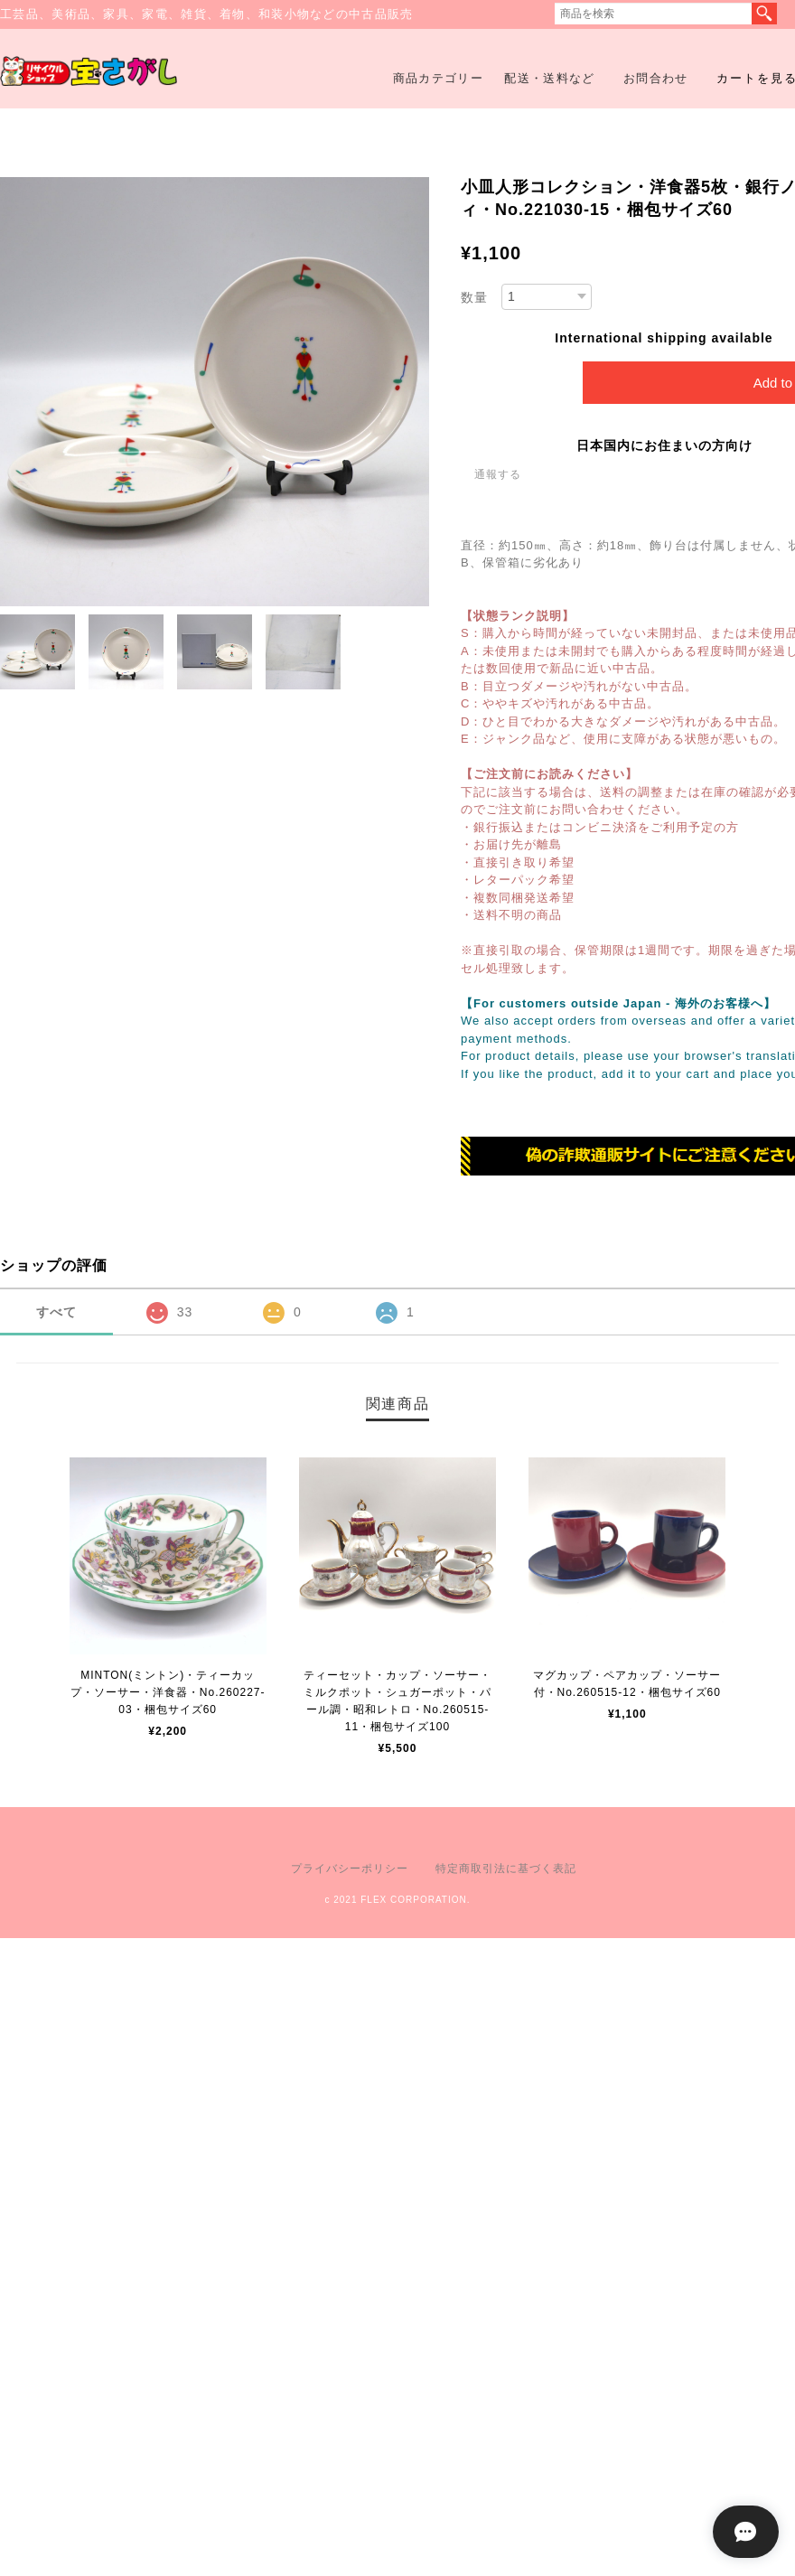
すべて (56, 1312)
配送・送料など (549, 78)
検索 (764, 13)
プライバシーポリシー (349, 1868)
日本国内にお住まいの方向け (664, 445)
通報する (497, 474)
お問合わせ (655, 78)
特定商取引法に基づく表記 (505, 1868)
